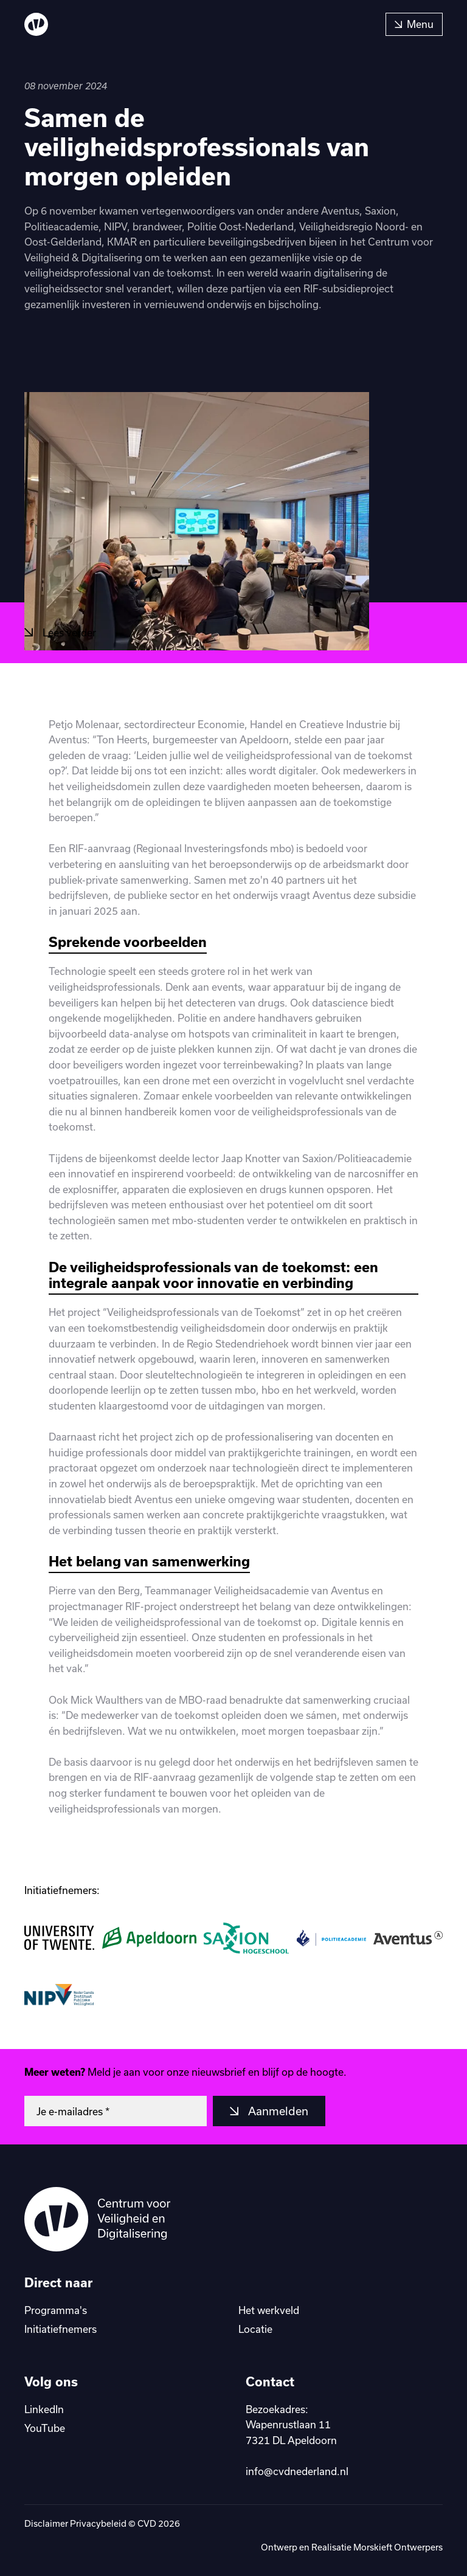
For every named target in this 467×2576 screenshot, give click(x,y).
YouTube (44, 2428)
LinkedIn (44, 2409)
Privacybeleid (98, 2523)
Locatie (255, 2329)
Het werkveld (268, 2310)
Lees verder (68, 632)
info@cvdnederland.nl (297, 2471)
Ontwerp (280, 2547)
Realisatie (332, 2547)
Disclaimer (46, 2523)
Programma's (55, 2310)
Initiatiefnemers (60, 2329)
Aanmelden (277, 2111)
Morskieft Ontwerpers (398, 2547)
